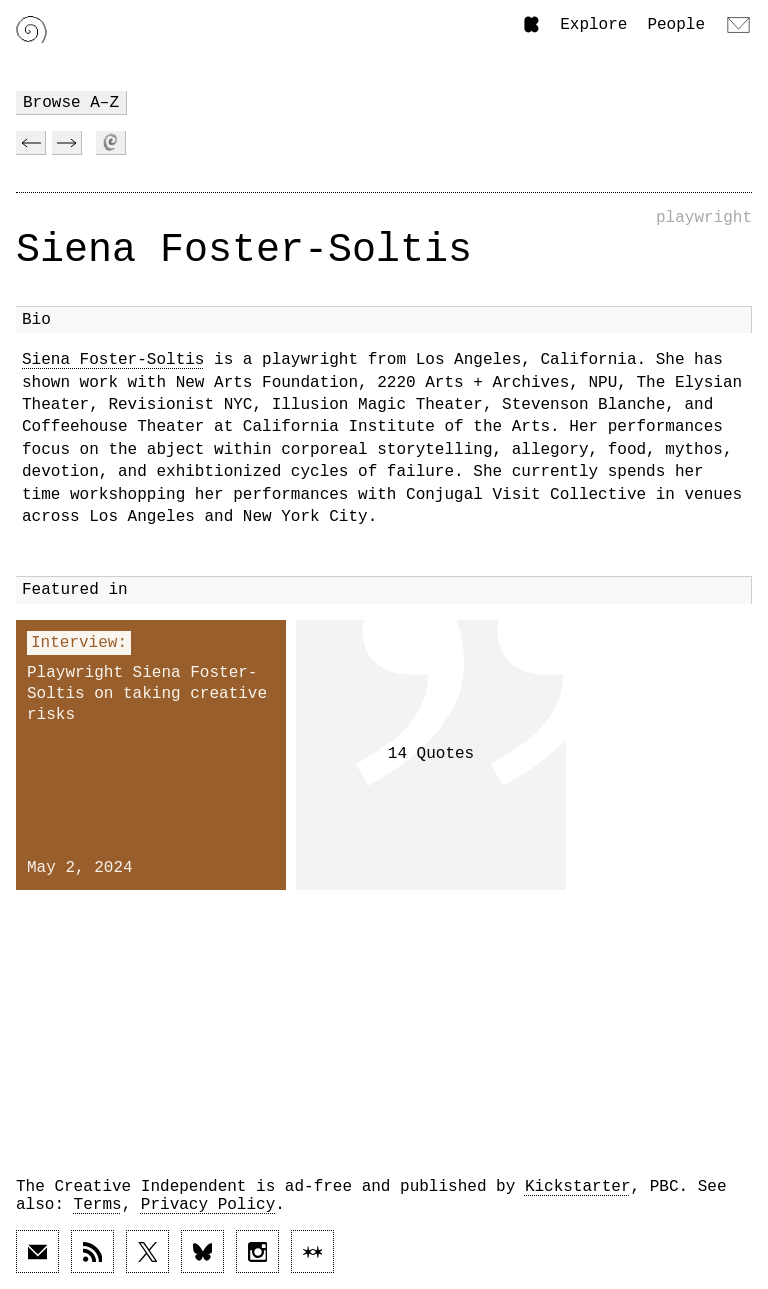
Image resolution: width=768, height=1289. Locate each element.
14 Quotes (431, 754)
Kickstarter (578, 1187)
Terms (98, 1205)
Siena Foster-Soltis (113, 360)
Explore (593, 25)
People (676, 25)
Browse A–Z (71, 103)
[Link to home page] (31, 29)
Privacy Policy (208, 1205)
